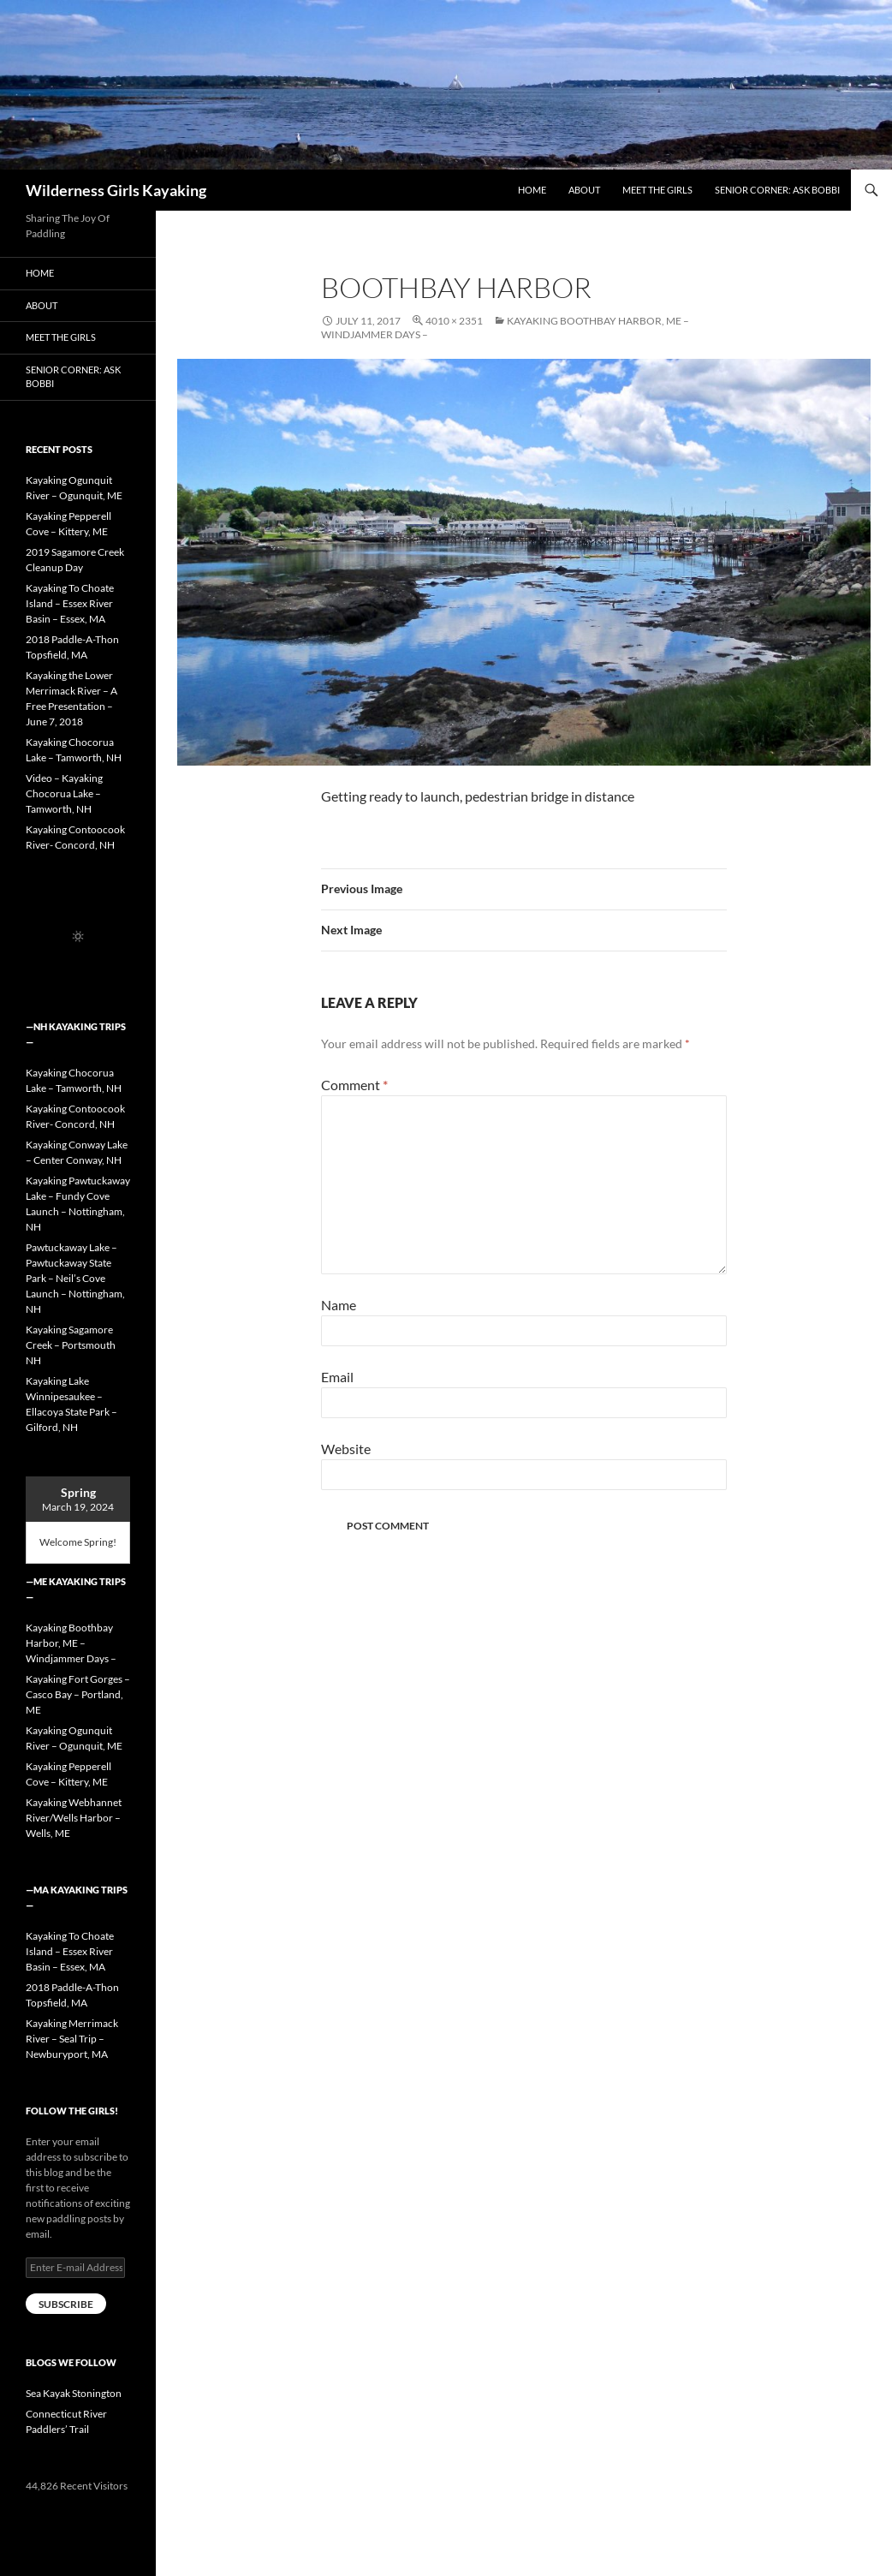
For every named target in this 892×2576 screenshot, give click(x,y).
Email (337, 1376)
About (584, 189)
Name (338, 1305)
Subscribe (66, 2304)
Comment (354, 1084)
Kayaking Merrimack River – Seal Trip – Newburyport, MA (72, 2038)
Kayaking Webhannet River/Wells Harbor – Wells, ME (74, 1818)
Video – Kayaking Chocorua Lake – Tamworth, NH (64, 793)
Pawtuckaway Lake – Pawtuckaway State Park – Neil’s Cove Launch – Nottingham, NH (75, 1278)
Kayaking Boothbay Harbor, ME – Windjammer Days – (71, 1643)
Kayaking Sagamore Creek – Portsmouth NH (71, 1345)
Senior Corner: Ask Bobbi (777, 189)
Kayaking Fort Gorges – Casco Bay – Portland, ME (78, 1694)
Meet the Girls (657, 189)
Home (532, 189)
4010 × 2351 (454, 320)
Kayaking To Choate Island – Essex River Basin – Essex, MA (70, 603)
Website (346, 1448)
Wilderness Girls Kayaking (116, 190)
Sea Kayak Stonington (74, 2393)
